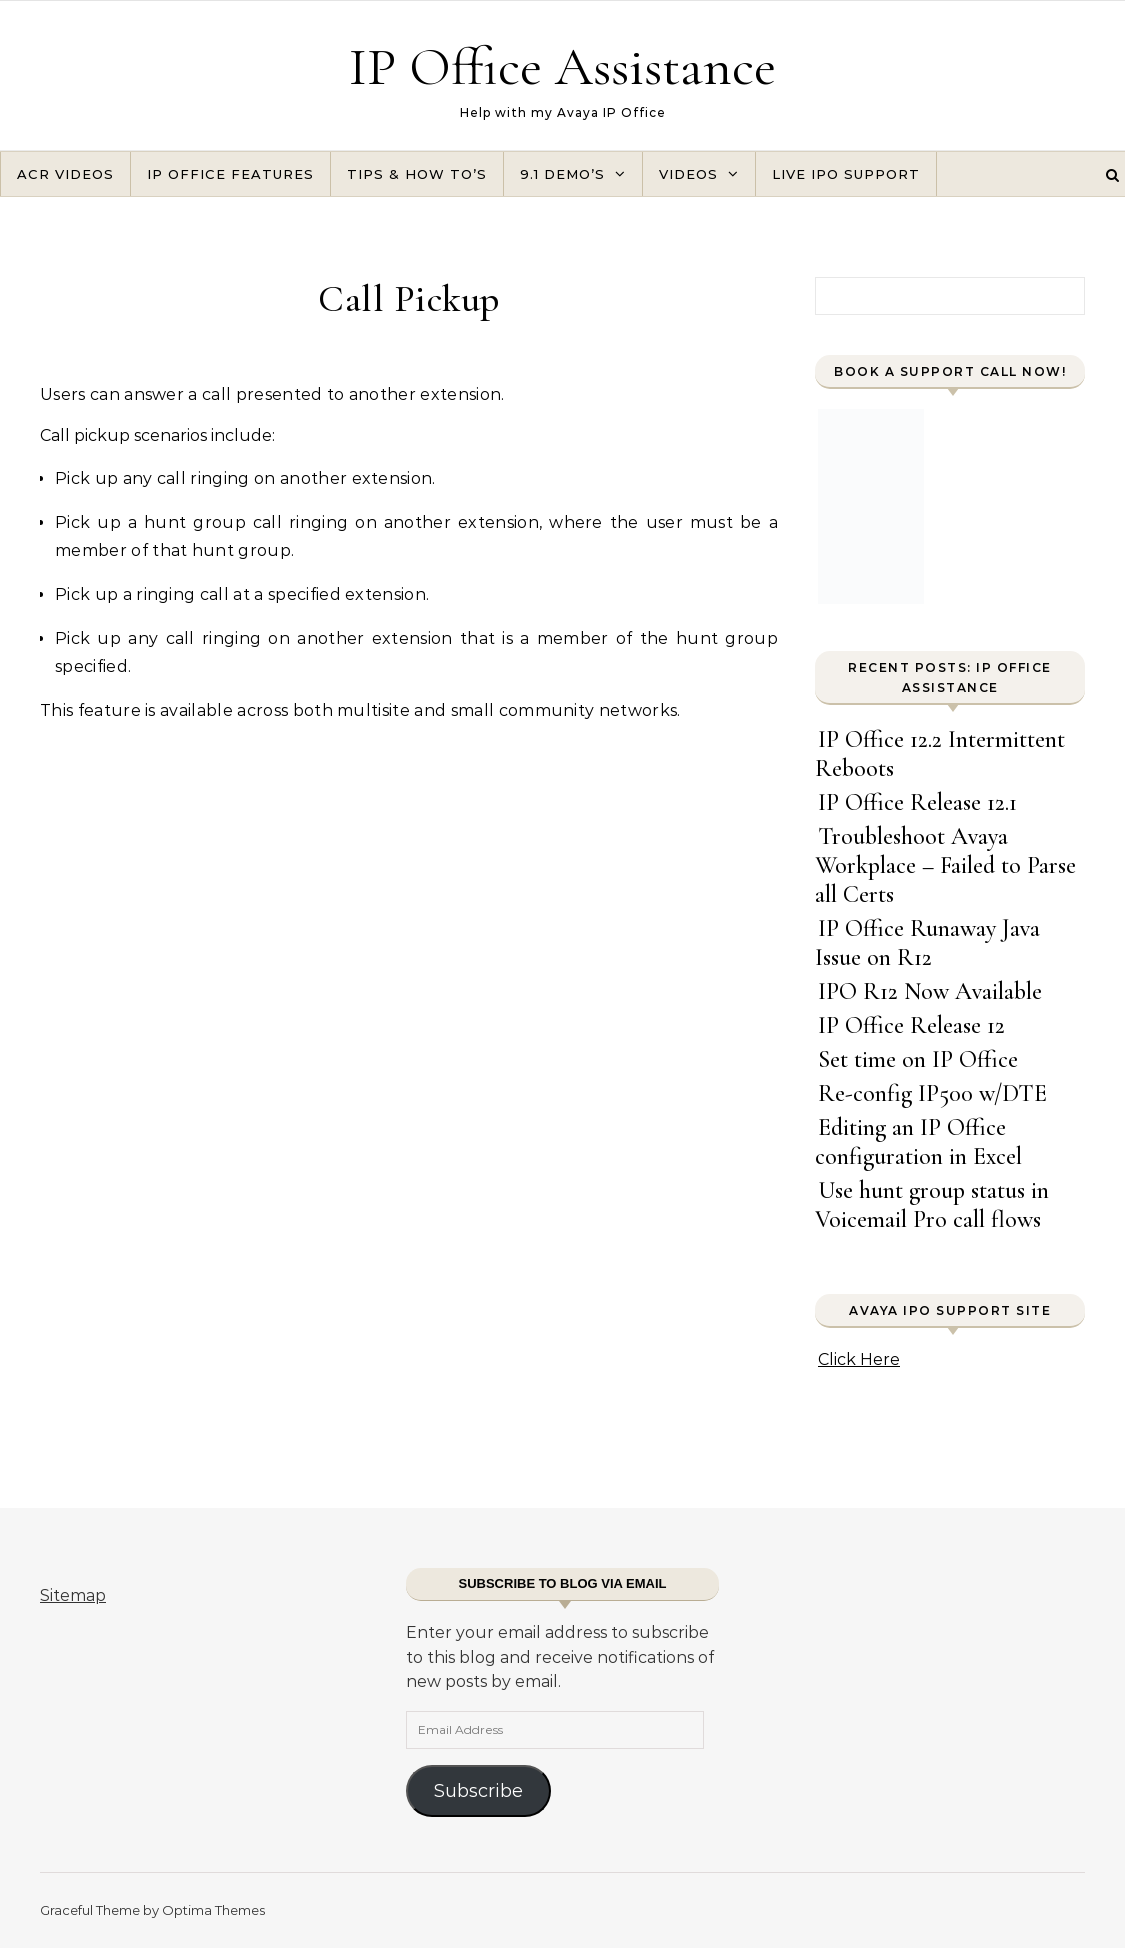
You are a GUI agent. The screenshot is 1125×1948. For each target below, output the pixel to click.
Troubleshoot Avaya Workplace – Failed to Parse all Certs (945, 865)
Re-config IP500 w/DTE (932, 1093)
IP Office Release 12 (911, 1025)
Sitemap (73, 1595)
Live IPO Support (846, 174)
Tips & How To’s (417, 174)
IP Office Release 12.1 (917, 802)
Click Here (859, 1359)
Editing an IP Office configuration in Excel (918, 1142)
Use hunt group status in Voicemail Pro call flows (932, 1205)
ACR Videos (65, 174)
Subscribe (478, 1791)
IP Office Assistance (562, 66)
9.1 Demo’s (562, 174)
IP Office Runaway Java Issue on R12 (927, 943)
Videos (688, 174)
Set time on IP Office (918, 1059)
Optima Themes (213, 1910)
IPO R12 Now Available (930, 991)
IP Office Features (230, 174)
